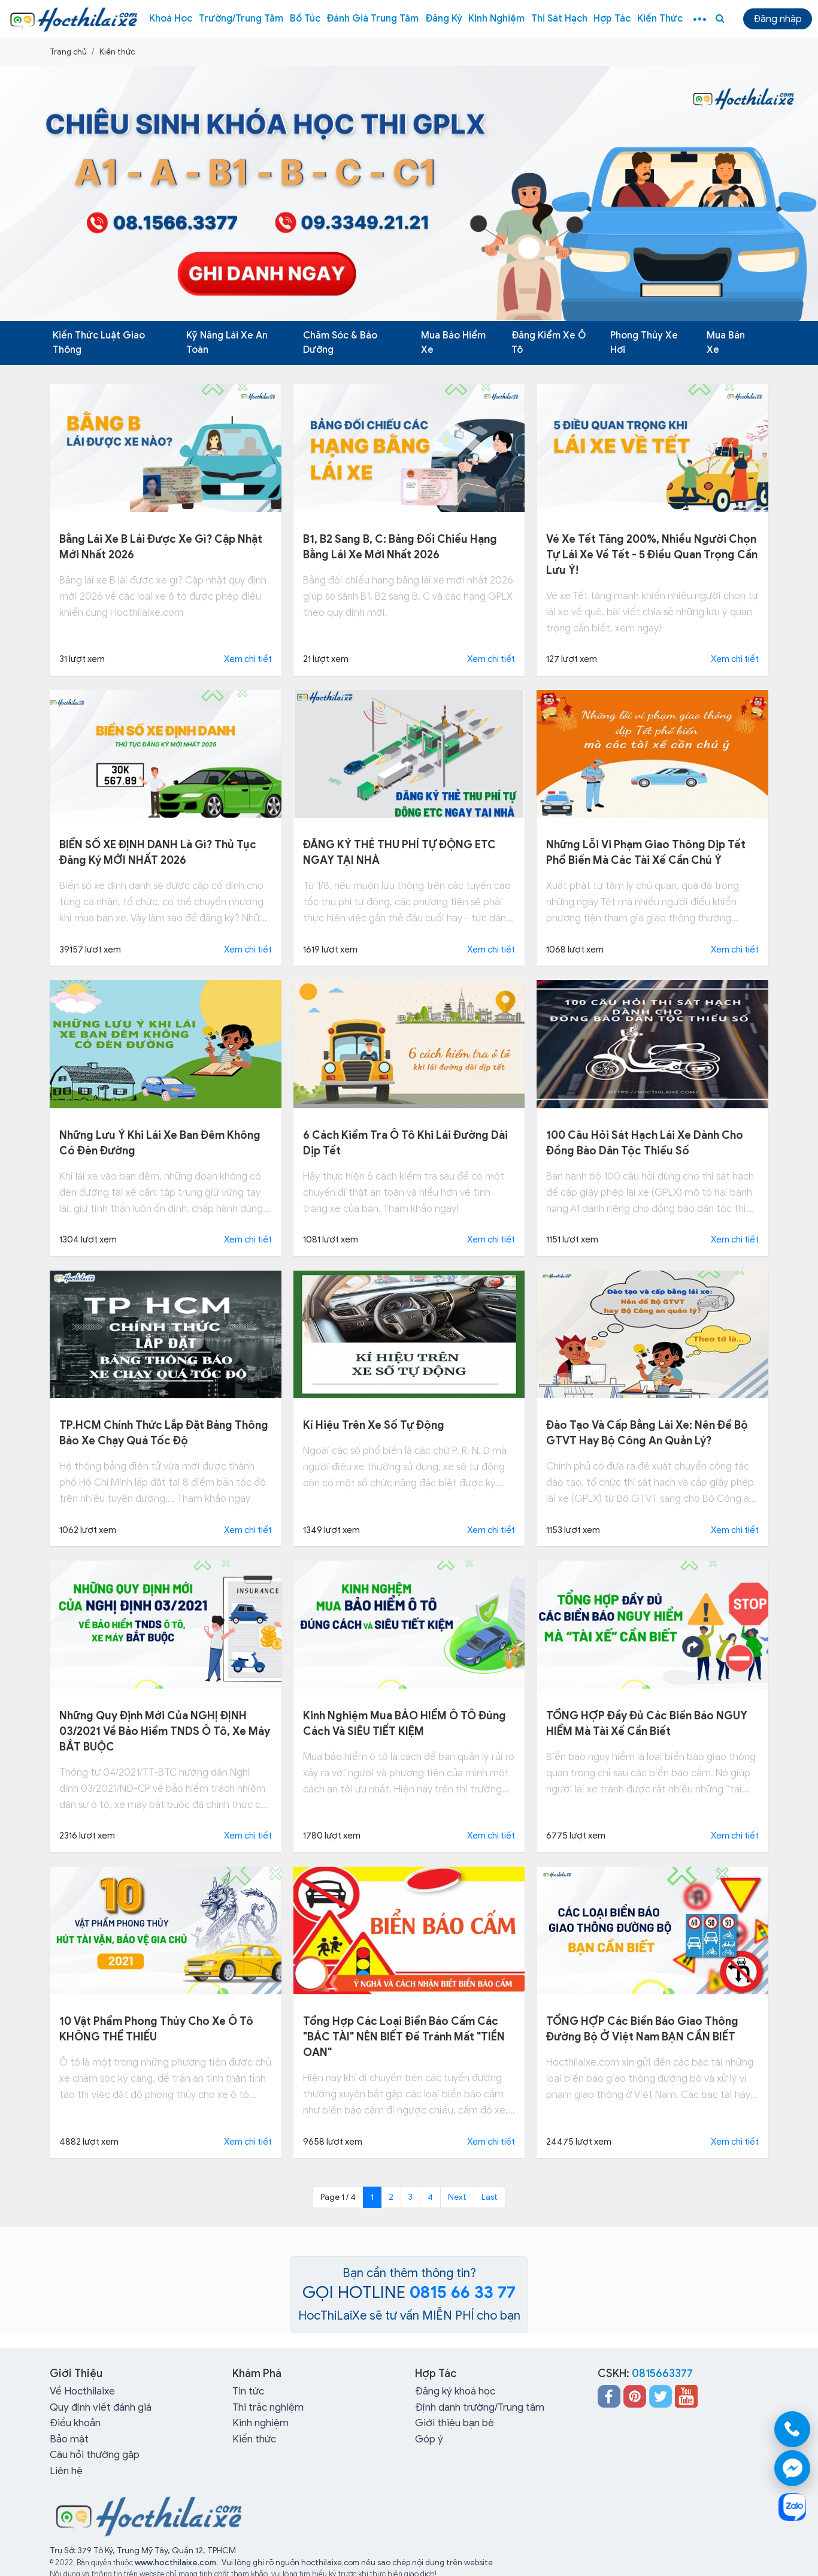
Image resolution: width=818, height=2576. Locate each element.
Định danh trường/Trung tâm (479, 2407)
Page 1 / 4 (338, 2197)
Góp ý (429, 2439)
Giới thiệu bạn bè (454, 2423)
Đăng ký (443, 19)
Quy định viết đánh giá (101, 2407)
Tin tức (248, 2391)
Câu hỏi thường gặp (95, 2454)
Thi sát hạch (559, 19)
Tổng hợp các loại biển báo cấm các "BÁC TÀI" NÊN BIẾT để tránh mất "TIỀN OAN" (404, 2037)
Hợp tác (612, 19)
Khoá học (170, 19)
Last (489, 2197)
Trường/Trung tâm (241, 19)
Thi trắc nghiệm (268, 2407)
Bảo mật (69, 2439)
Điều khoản (75, 2423)
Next (457, 2197)
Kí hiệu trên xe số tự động (373, 1425)
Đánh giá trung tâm (372, 19)
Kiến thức (660, 19)
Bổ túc (305, 19)
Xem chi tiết (248, 659)
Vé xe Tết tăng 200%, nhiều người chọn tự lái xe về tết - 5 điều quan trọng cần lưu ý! (652, 555)
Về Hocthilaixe (82, 2391)
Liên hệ (66, 2471)
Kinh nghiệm (496, 19)
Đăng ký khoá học (455, 2391)
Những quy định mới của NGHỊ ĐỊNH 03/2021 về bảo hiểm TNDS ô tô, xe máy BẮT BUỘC (164, 1731)
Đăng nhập (777, 19)
